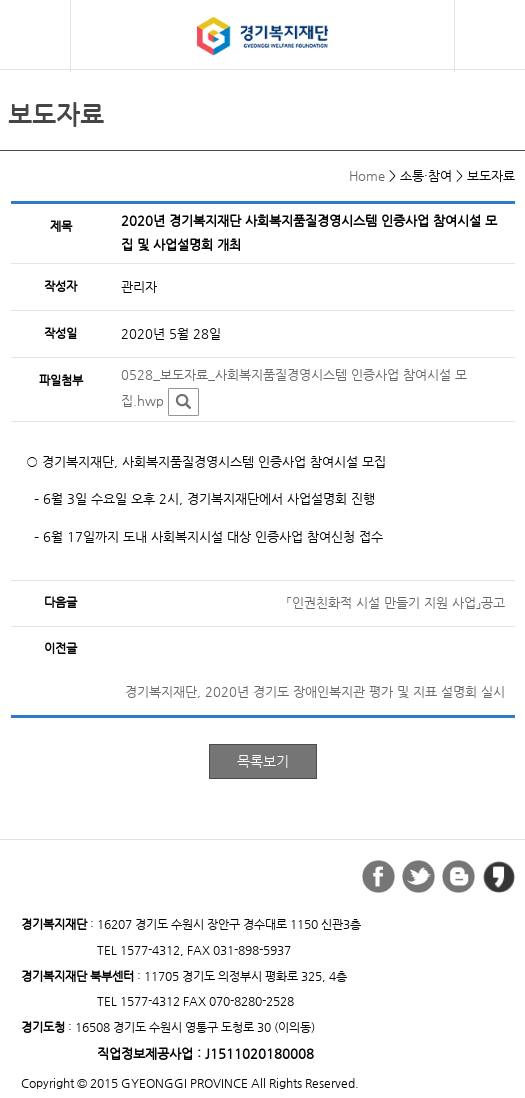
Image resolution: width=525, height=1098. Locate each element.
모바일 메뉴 (35, 34)
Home (367, 175)
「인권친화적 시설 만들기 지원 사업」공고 (396, 602)
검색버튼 (492, 36)
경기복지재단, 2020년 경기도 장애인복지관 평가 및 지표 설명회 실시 (315, 691)
